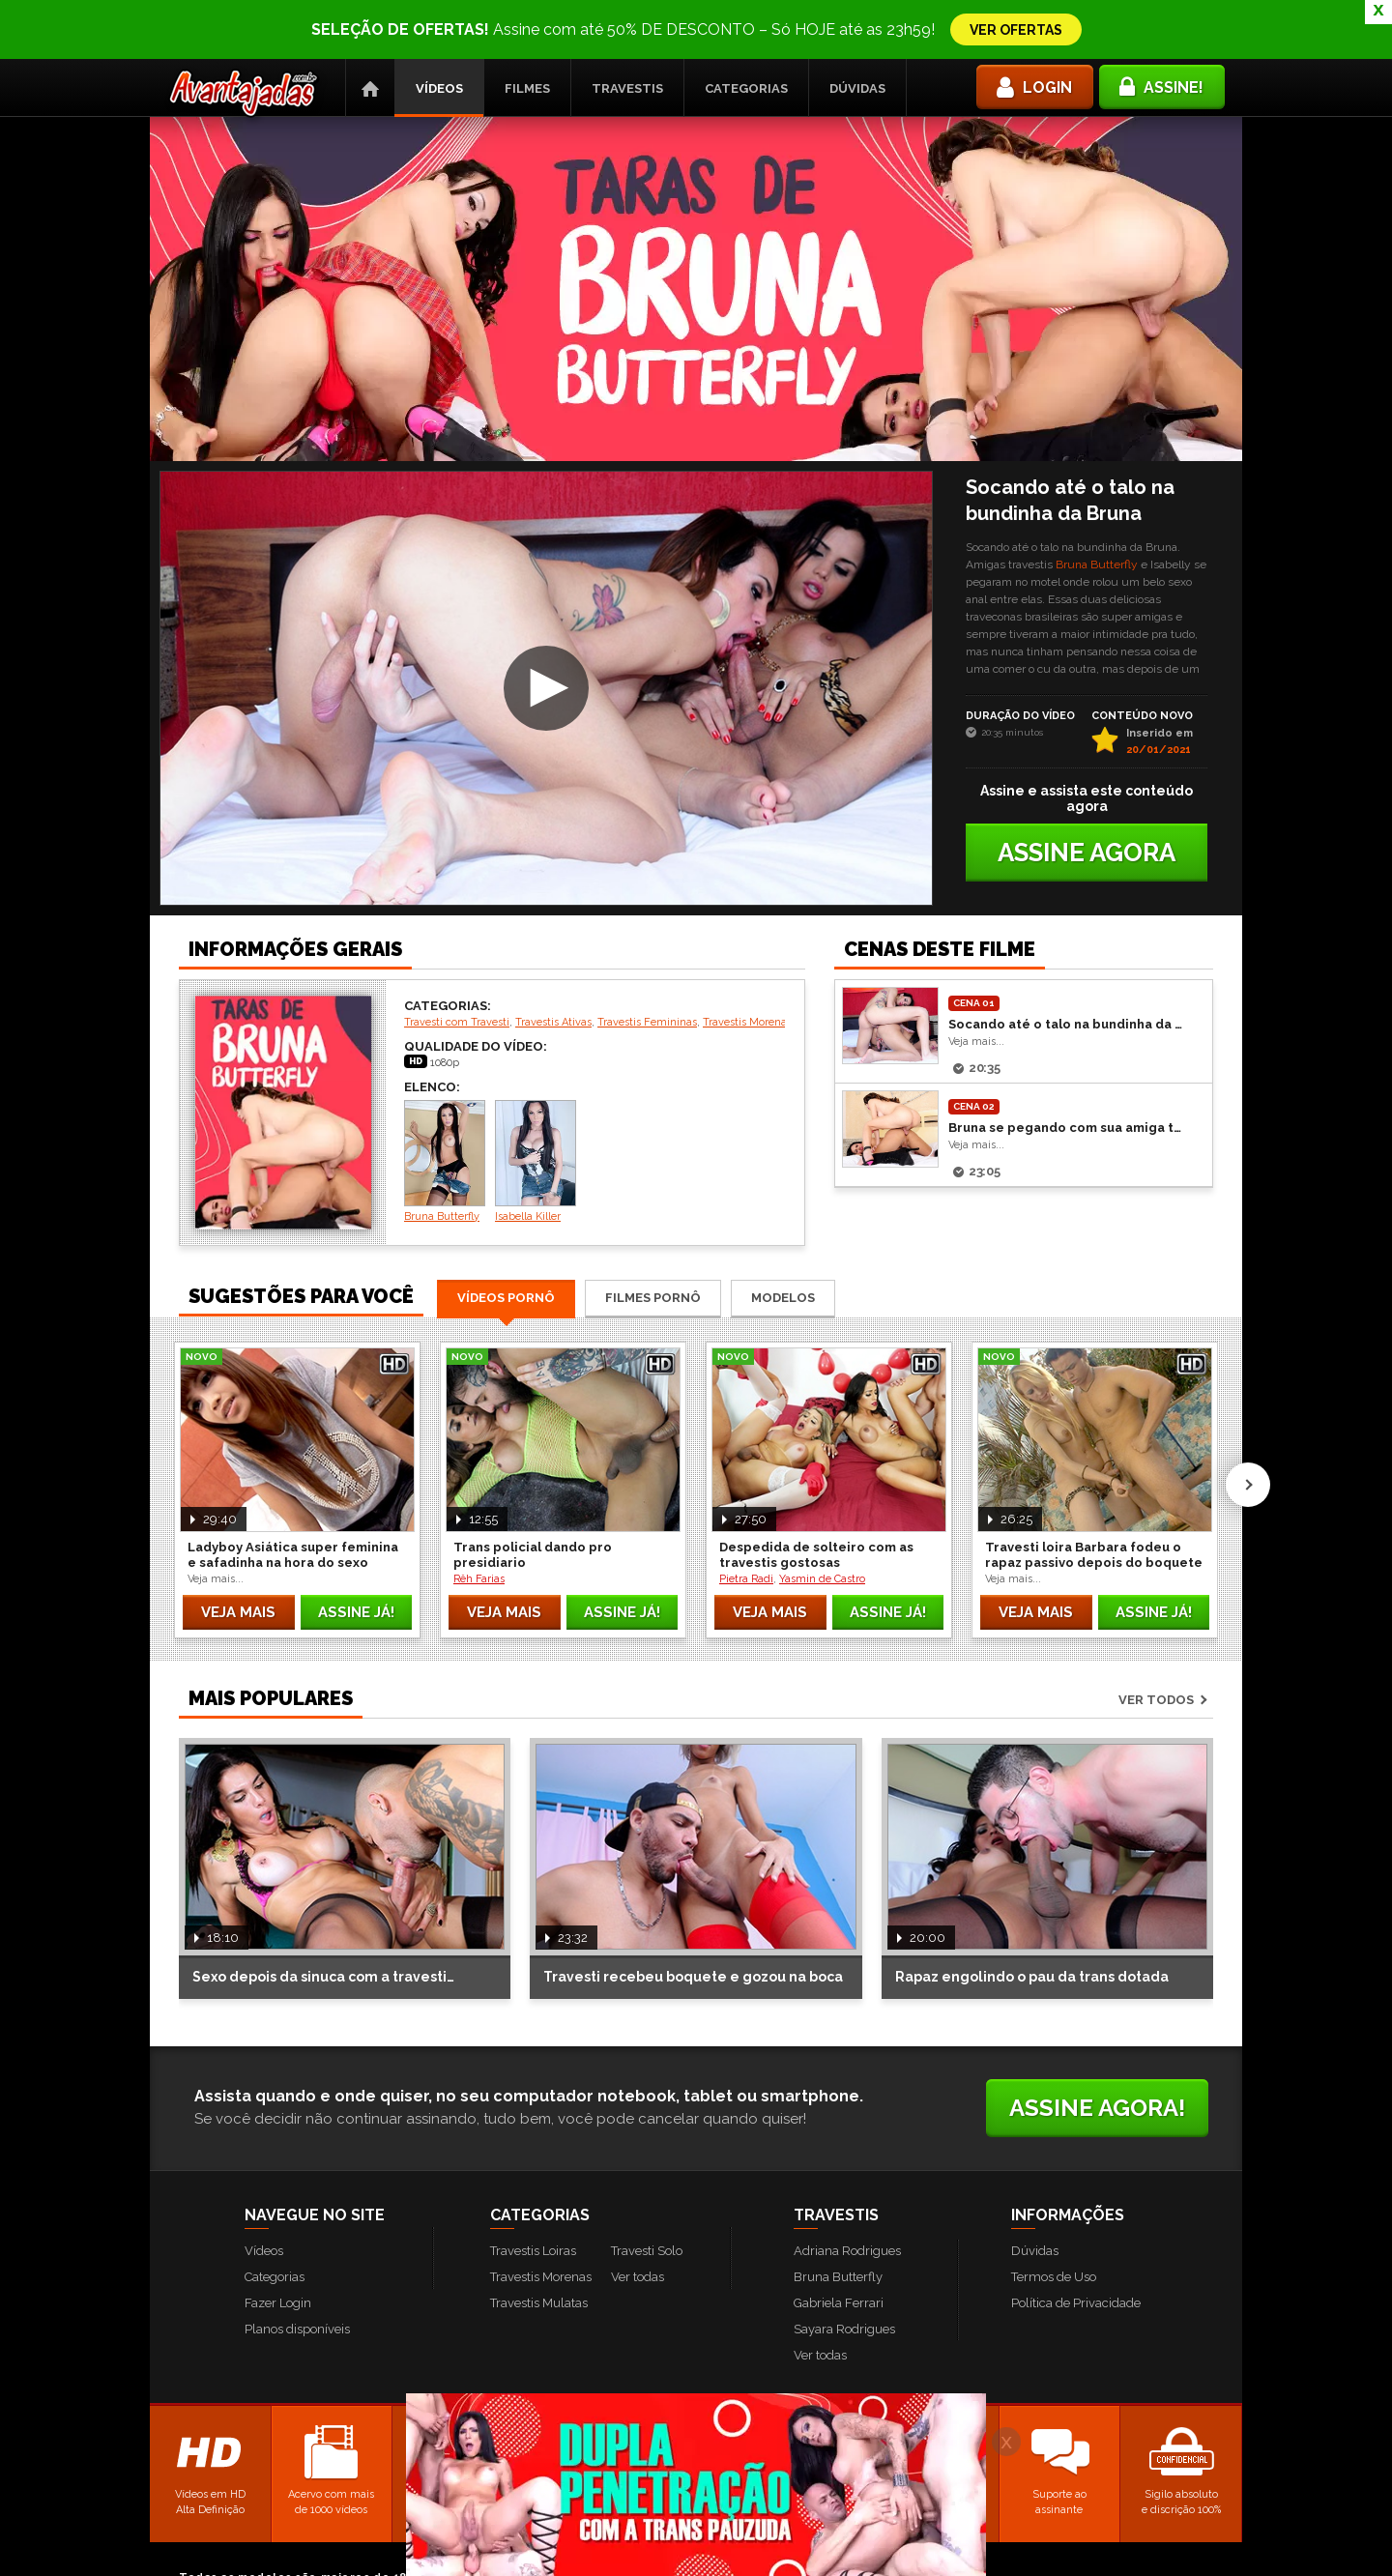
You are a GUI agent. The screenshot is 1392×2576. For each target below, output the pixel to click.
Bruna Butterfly (1097, 505)
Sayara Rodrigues (844, 2270)
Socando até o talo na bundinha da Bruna (1065, 965)
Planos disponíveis (297, 2270)
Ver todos (1156, 1641)
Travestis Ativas (553, 963)
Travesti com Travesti (456, 963)
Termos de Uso (1053, 2218)
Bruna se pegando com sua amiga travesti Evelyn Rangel (1065, 1068)
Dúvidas (857, 29)
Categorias (746, 29)
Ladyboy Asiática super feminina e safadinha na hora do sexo (293, 1496)
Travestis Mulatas (539, 2244)
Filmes (527, 29)
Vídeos (439, 29)
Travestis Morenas (747, 963)
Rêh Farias (479, 1520)
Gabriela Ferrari (839, 2244)
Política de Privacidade (1076, 2244)
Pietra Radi (746, 1520)
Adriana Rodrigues (847, 2192)
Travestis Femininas (647, 963)
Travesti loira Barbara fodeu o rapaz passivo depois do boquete (1094, 1496)
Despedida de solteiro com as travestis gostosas (816, 1496)
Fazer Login (278, 2244)
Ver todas (637, 2218)
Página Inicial (370, 29)
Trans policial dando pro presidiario (532, 1496)
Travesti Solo (646, 2192)
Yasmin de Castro (822, 1520)
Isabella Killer (535, 1102)
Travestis (627, 29)
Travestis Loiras (533, 2192)
